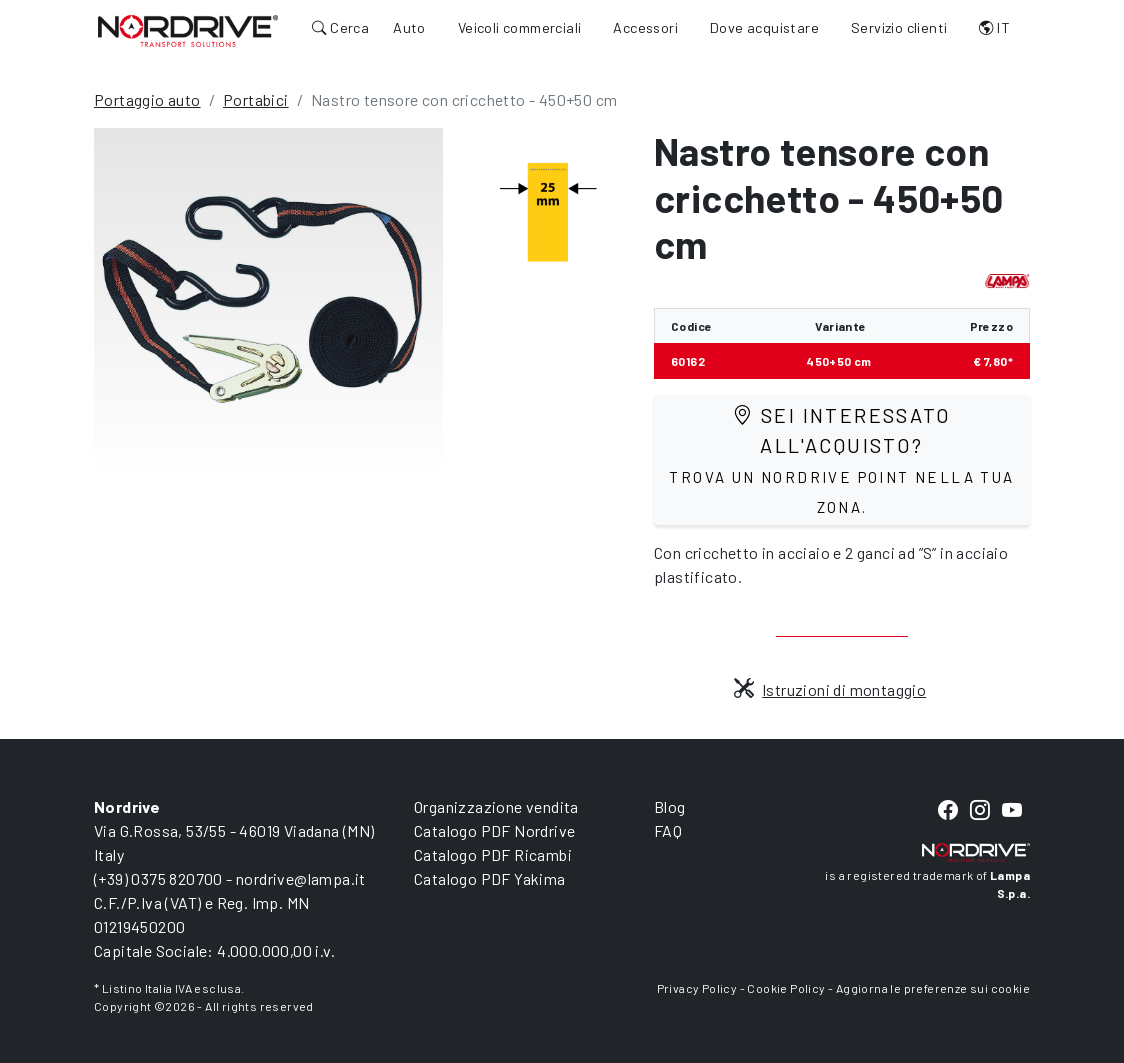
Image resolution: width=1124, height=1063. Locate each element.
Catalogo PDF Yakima (490, 878)
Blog (670, 806)
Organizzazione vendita (496, 806)
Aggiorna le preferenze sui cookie (933, 988)
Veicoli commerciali (520, 27)
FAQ (668, 830)
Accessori (645, 27)
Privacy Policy (697, 988)
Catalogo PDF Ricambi (493, 854)
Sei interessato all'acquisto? (841, 459)
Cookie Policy (786, 988)
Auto (409, 27)
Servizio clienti (899, 27)
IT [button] (994, 27)
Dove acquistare (764, 27)
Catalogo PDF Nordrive (494, 830)
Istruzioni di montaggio (830, 689)
